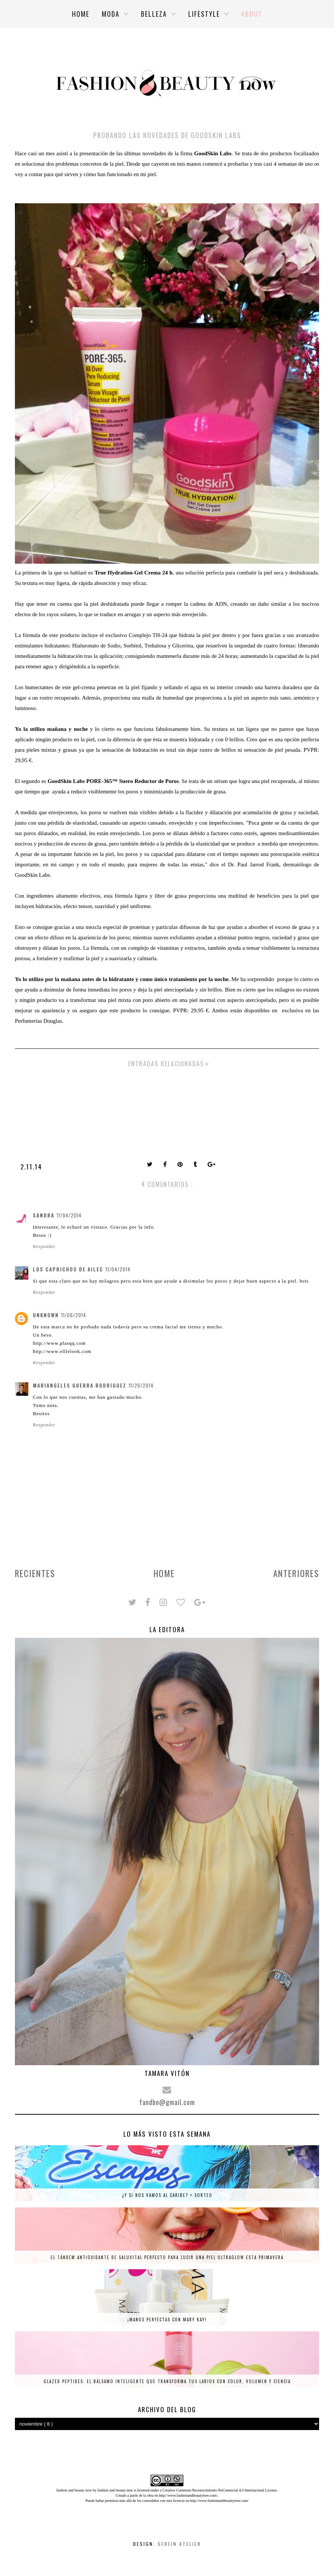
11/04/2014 (69, 1215)
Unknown (46, 1315)
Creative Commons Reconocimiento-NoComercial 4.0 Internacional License (220, 2490)
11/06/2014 (73, 1315)
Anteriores (296, 1573)
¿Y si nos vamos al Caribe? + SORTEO (167, 2195)
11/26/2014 (141, 1385)
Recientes (35, 1573)
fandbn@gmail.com (167, 2102)
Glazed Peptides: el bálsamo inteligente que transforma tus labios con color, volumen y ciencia (167, 2381)
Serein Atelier (179, 2544)
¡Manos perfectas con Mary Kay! (167, 2319)
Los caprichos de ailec (68, 1269)
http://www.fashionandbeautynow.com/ (188, 2495)
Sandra (43, 1215)
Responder (44, 1246)
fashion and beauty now (115, 2490)
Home (164, 1573)
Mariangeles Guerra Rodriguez (79, 1385)
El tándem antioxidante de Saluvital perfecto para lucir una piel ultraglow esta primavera (167, 2257)
